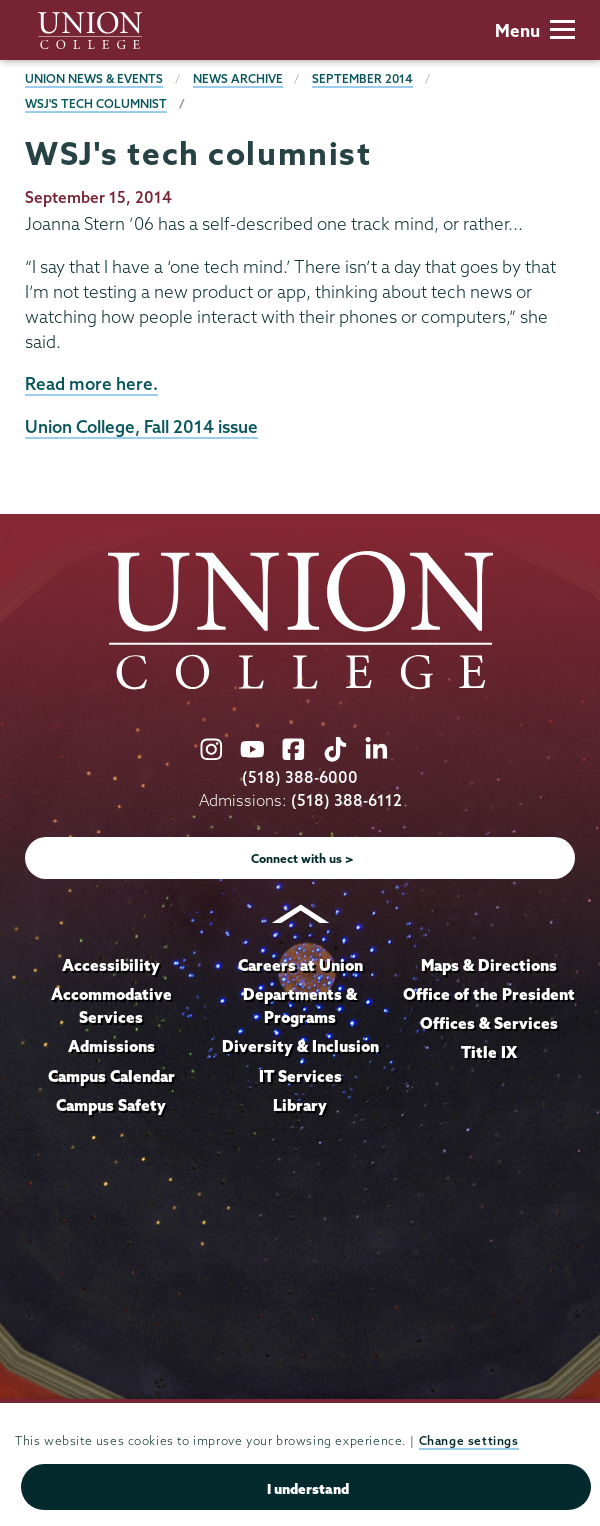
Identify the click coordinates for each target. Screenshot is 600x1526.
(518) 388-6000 (300, 777)
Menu (535, 30)
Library (300, 1105)
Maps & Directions (489, 965)
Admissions (111, 1046)
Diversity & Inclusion (300, 1046)
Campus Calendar (111, 1076)
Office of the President (489, 994)
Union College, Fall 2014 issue (141, 426)
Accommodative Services (111, 1006)
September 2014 (362, 78)
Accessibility (111, 965)
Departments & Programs (300, 1006)
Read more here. (91, 383)
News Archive (238, 78)
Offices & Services (489, 1023)
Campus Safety (111, 1105)
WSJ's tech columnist (96, 103)
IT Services (300, 1076)
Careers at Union (300, 965)
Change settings (469, 1440)
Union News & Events (94, 78)
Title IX (489, 1052)
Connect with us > (302, 858)
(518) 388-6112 (346, 800)
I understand (308, 1489)
